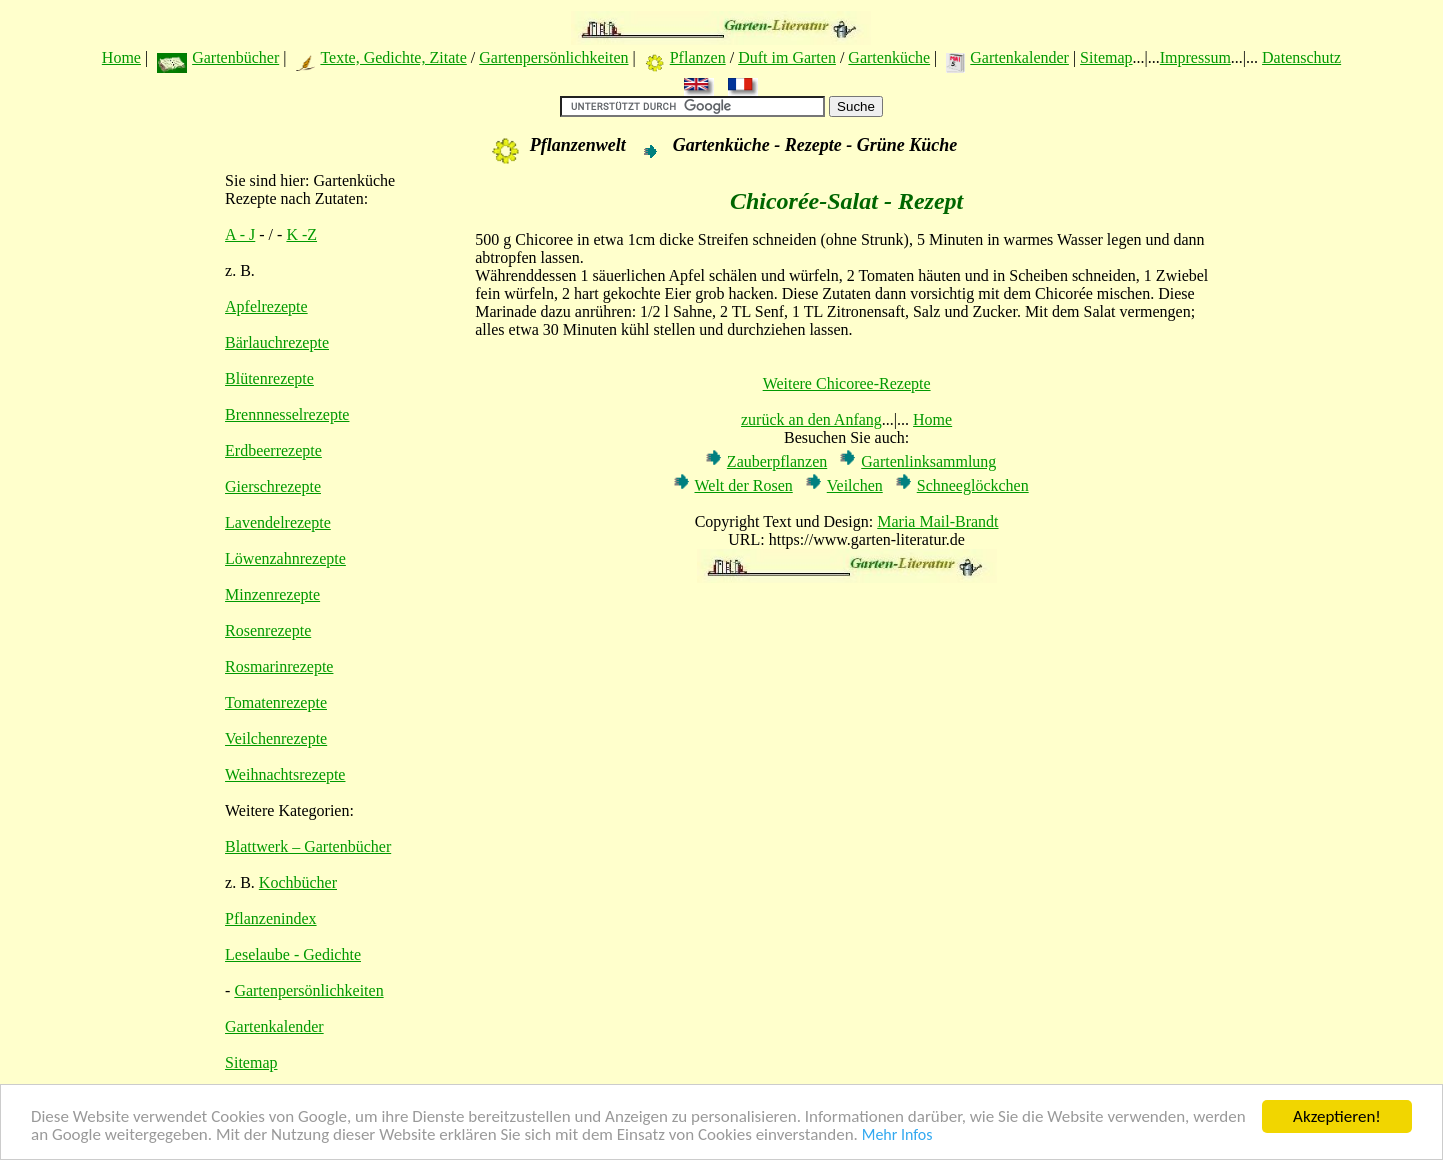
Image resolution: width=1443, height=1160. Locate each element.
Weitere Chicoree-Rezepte (847, 383)
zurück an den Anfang (811, 419)
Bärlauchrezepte (277, 342)
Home (121, 57)
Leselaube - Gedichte (293, 954)
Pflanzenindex (271, 918)
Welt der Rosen (744, 485)
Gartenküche (889, 57)
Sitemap (1106, 57)
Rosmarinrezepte (279, 666)
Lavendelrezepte (278, 522)
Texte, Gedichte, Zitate (393, 57)
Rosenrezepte (268, 630)
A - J (240, 234)
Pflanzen (698, 57)
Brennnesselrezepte (287, 414)
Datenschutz (1301, 57)
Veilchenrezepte (276, 738)
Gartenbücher (235, 57)
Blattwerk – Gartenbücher (308, 846)
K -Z (301, 234)
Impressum (1195, 57)
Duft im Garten (787, 57)
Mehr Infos (897, 1136)
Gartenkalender (1019, 57)
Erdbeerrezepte (273, 450)
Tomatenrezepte (276, 702)
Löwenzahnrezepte (285, 558)
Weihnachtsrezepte (285, 774)
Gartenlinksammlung (928, 461)
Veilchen (855, 485)
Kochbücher (298, 882)
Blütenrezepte (269, 378)
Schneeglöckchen (973, 485)
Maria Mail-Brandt (937, 521)
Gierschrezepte (273, 486)
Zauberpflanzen (777, 461)
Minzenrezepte (272, 594)
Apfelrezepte (266, 306)
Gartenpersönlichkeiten (553, 57)
